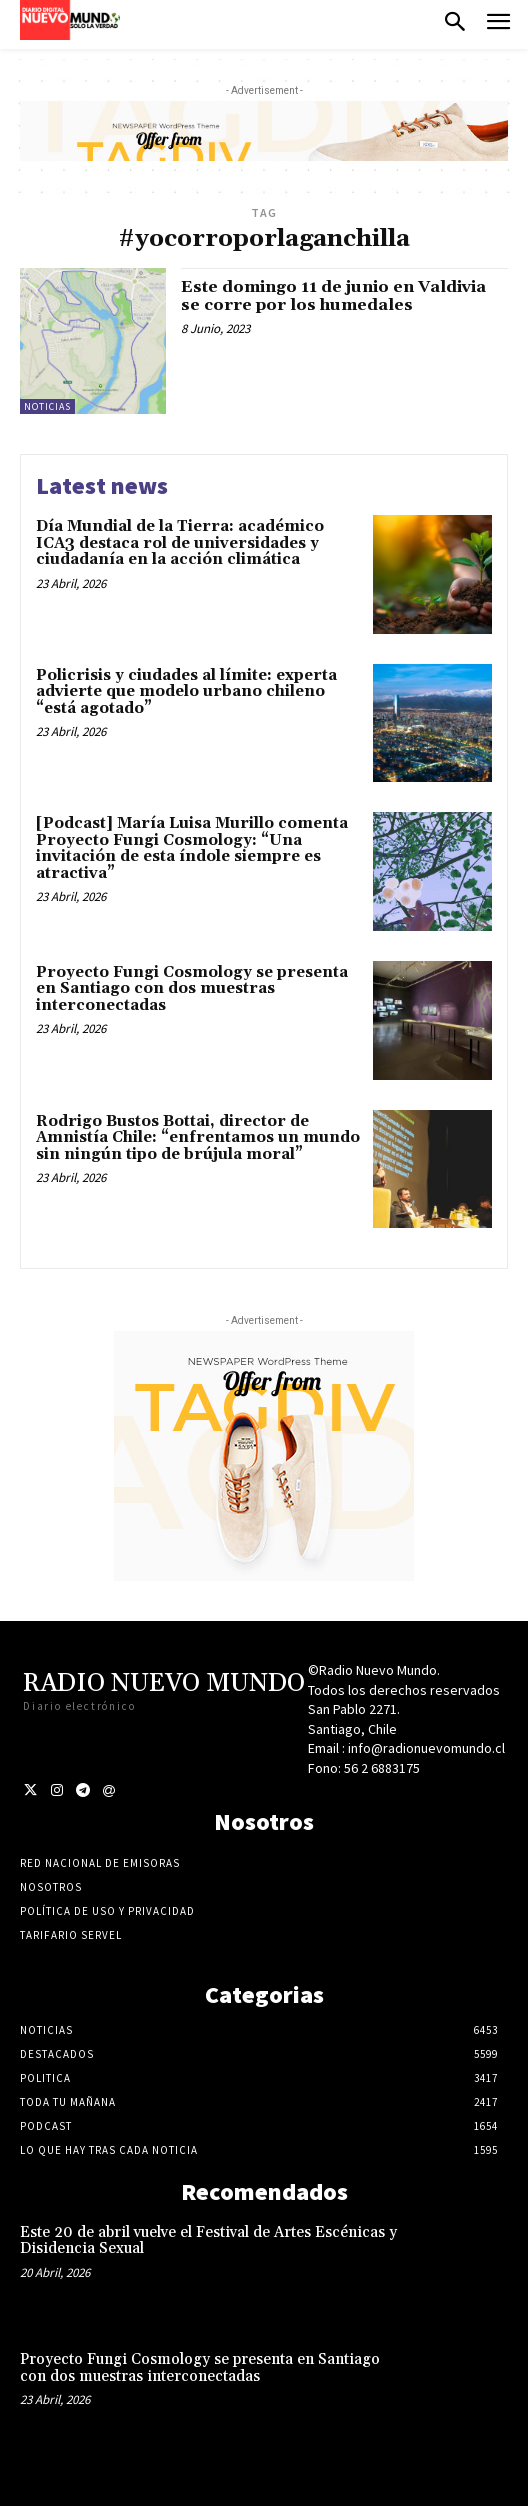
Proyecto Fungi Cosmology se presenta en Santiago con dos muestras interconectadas (192, 989)
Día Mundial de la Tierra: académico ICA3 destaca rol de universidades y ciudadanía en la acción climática (180, 543)
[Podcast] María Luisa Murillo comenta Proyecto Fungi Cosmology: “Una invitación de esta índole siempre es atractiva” (192, 848)
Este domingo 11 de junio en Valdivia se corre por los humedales (333, 296)
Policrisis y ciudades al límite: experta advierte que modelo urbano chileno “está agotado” (186, 692)
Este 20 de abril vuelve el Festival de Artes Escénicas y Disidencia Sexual (208, 2241)
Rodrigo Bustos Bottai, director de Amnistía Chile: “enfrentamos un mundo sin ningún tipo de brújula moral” (198, 1138)
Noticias (47, 406)
